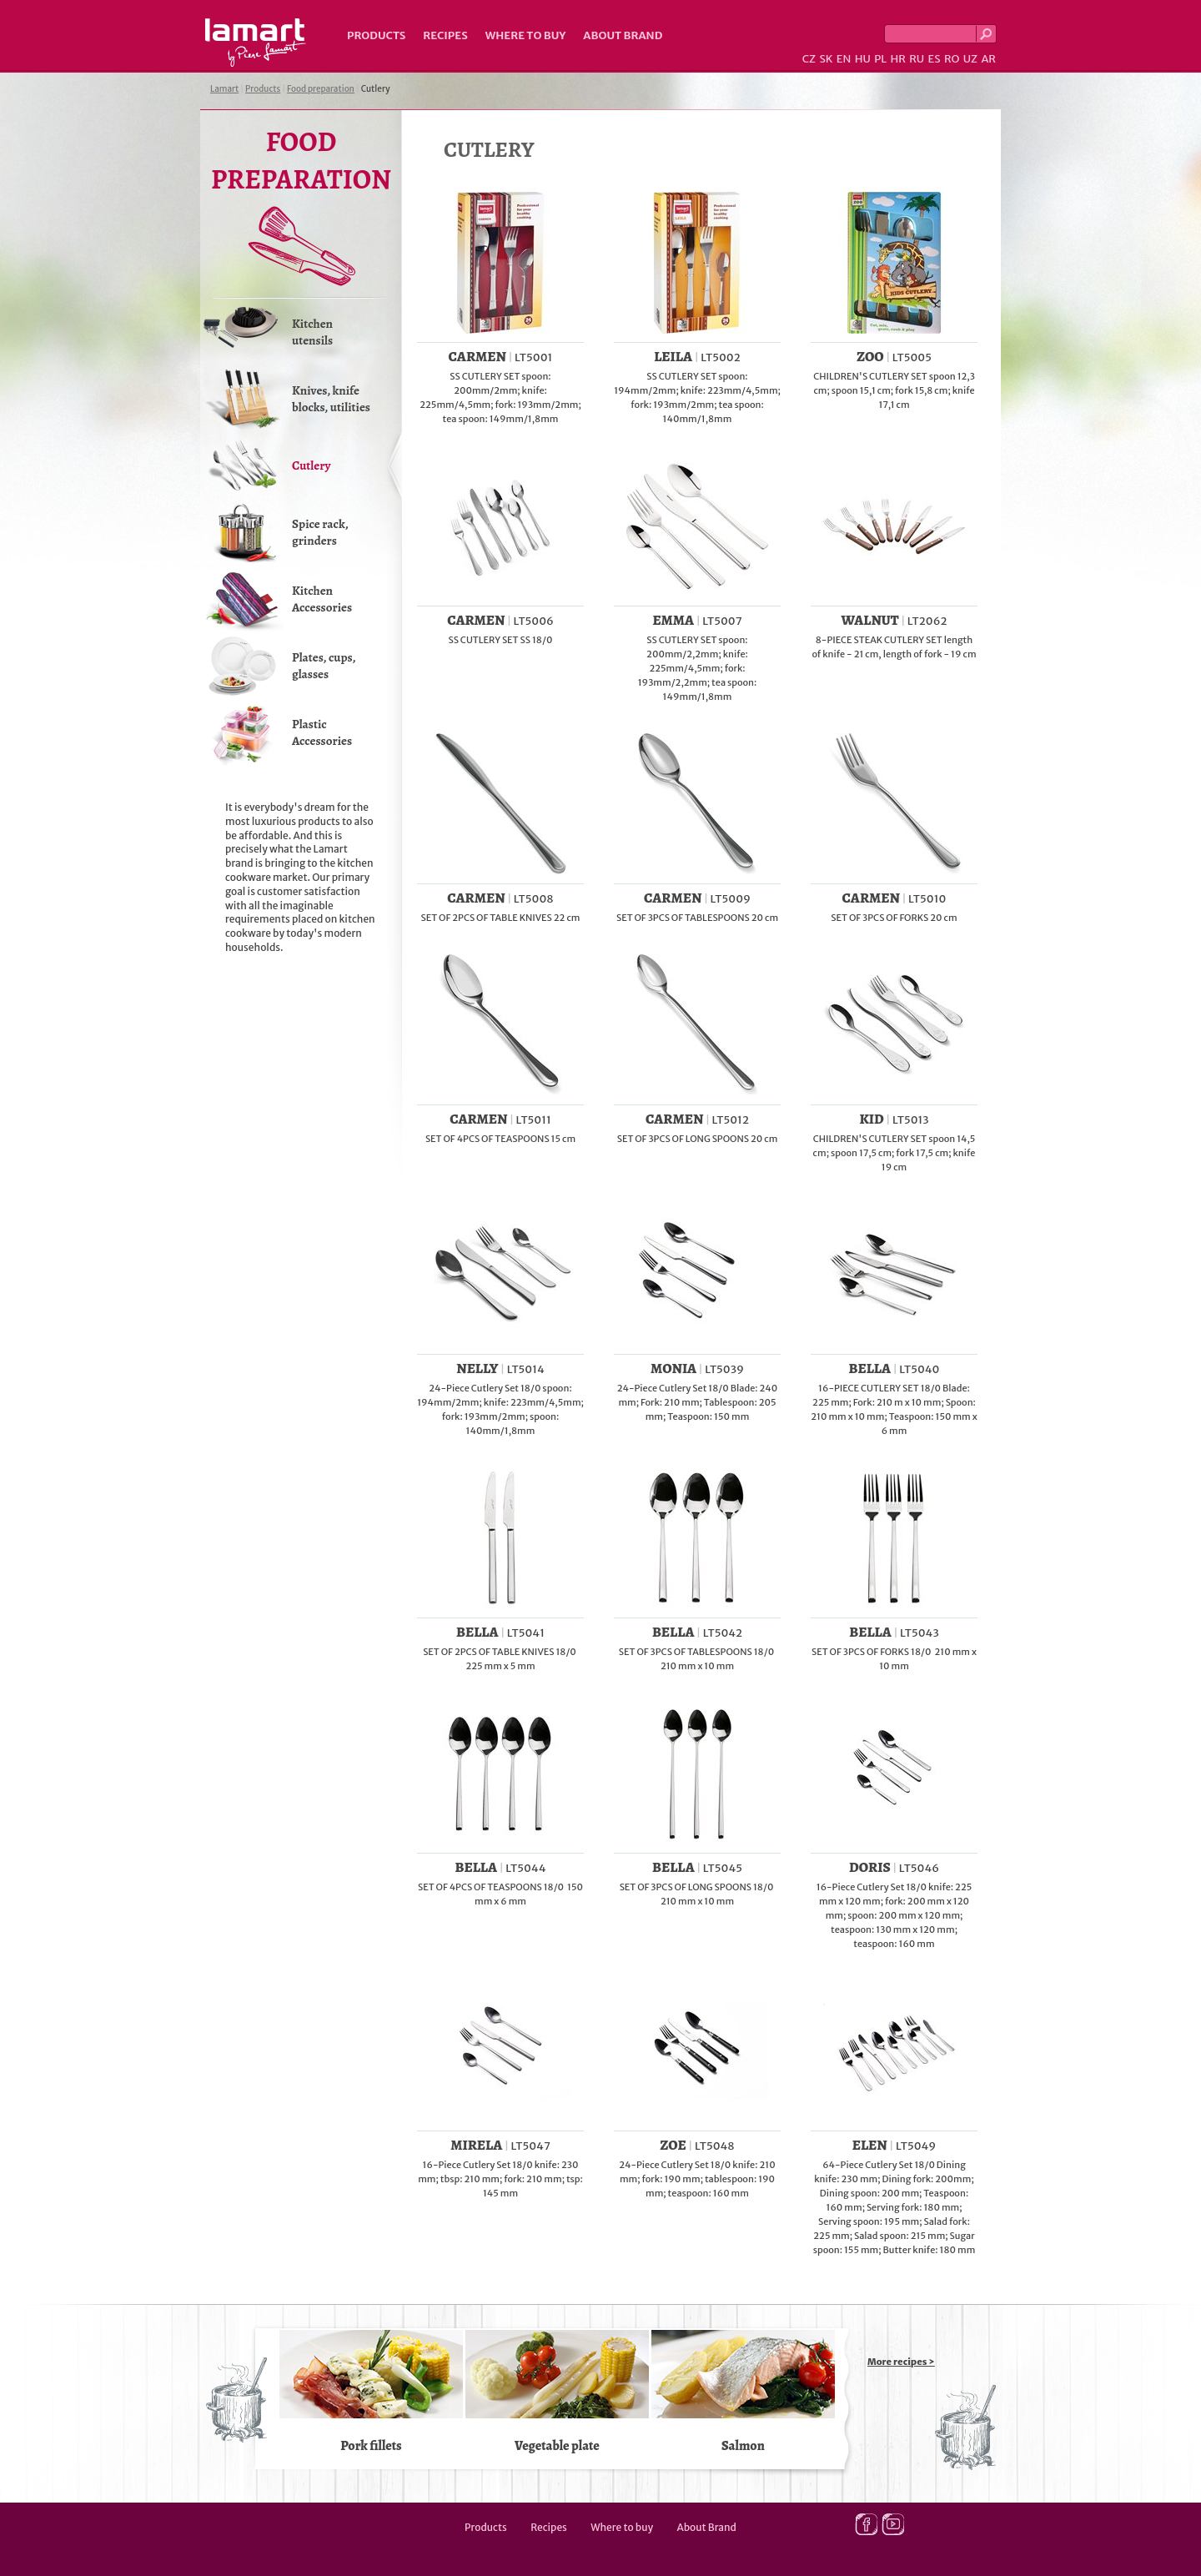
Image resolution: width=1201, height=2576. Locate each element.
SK (825, 59)
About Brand (622, 35)
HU (863, 59)
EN (844, 59)
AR (988, 59)
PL (880, 59)
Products (376, 35)
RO (951, 59)
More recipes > (901, 2361)
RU (916, 59)
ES (934, 59)
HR (897, 59)
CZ (809, 59)
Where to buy (525, 35)
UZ (970, 59)
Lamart (255, 42)
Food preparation (320, 88)
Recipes (445, 35)
